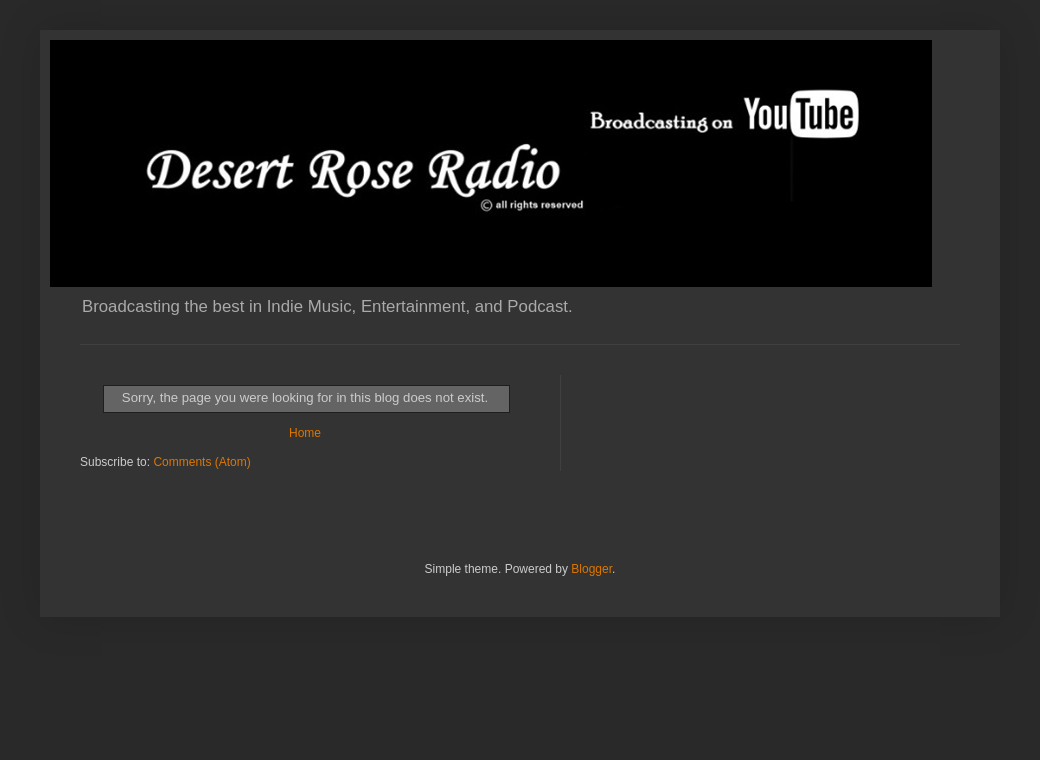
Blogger (591, 569)
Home (305, 433)
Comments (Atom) (201, 462)
